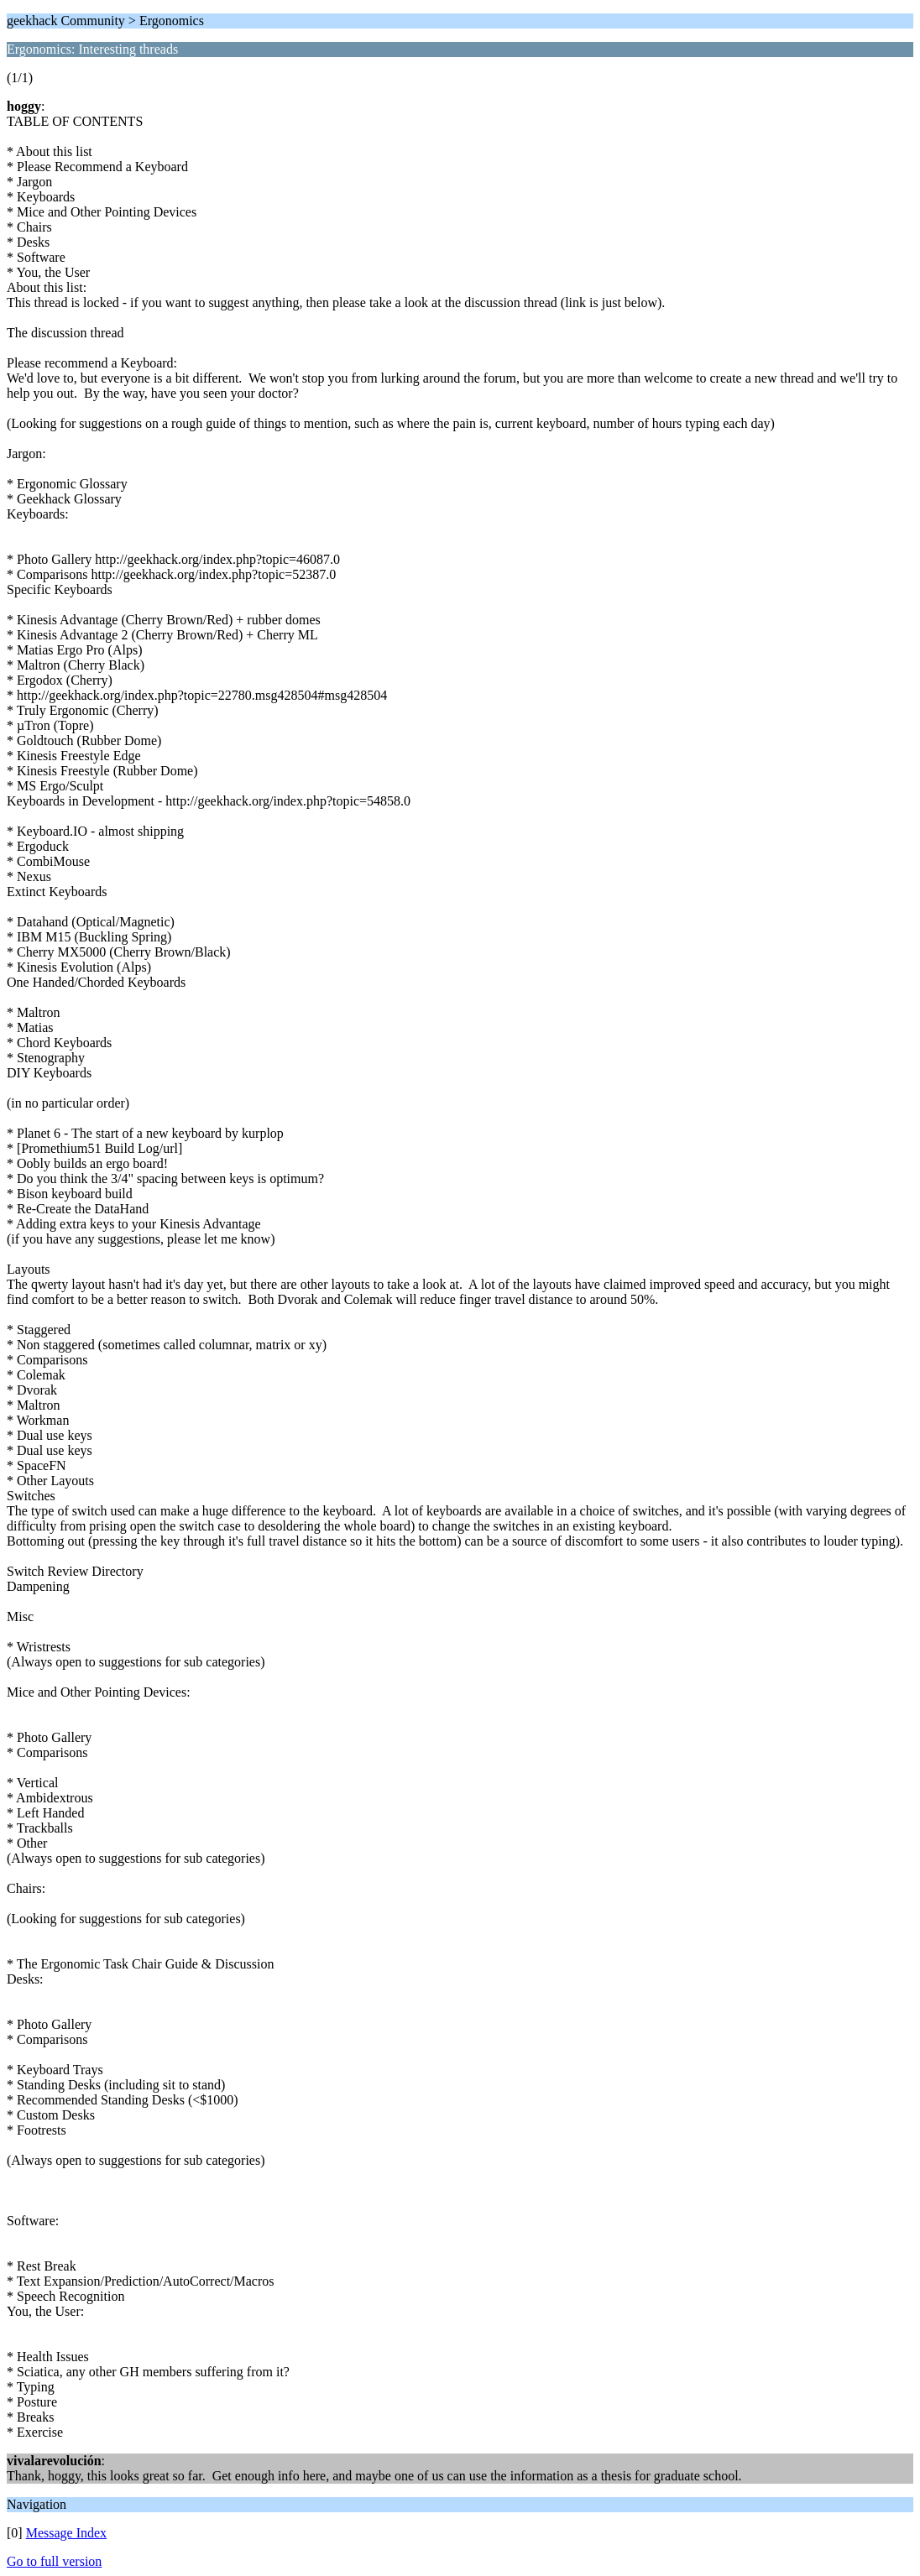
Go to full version (54, 2561)
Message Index (66, 2533)
